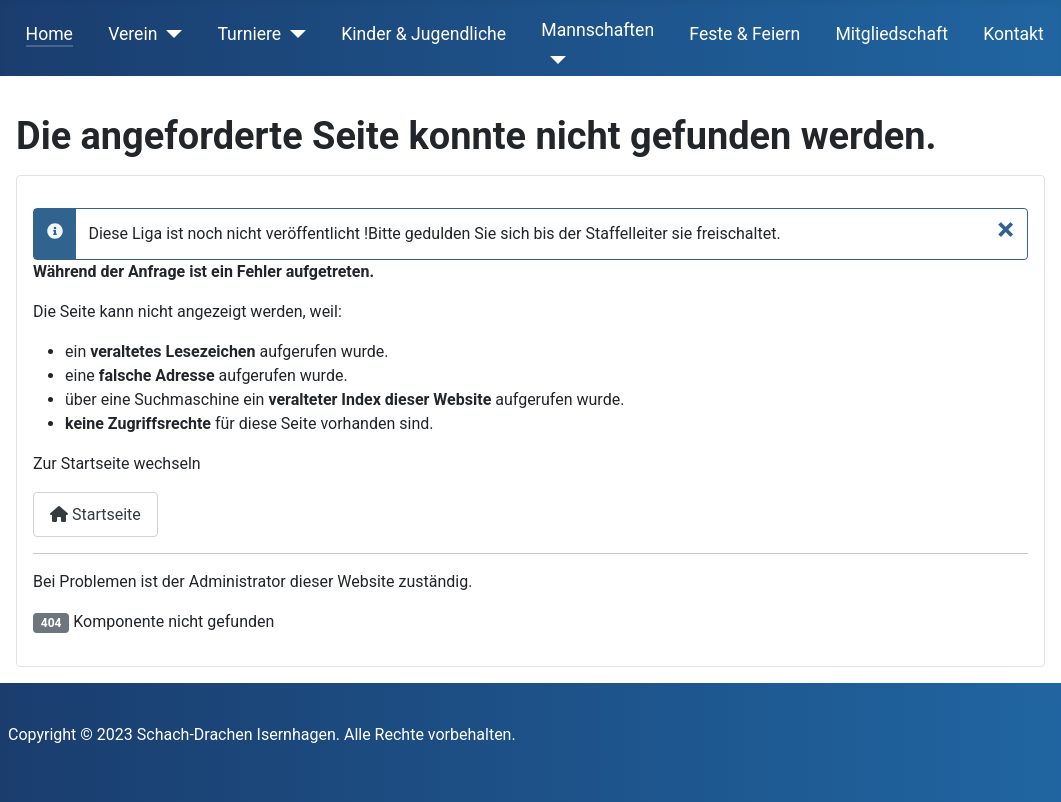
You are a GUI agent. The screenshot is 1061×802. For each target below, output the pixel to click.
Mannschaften (597, 30)
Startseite (95, 514)
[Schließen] (1005, 228)
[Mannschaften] (553, 60)
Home (49, 34)
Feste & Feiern (744, 34)
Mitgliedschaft (891, 34)
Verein (132, 34)
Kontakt (1013, 34)
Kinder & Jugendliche (423, 34)
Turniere (249, 34)
